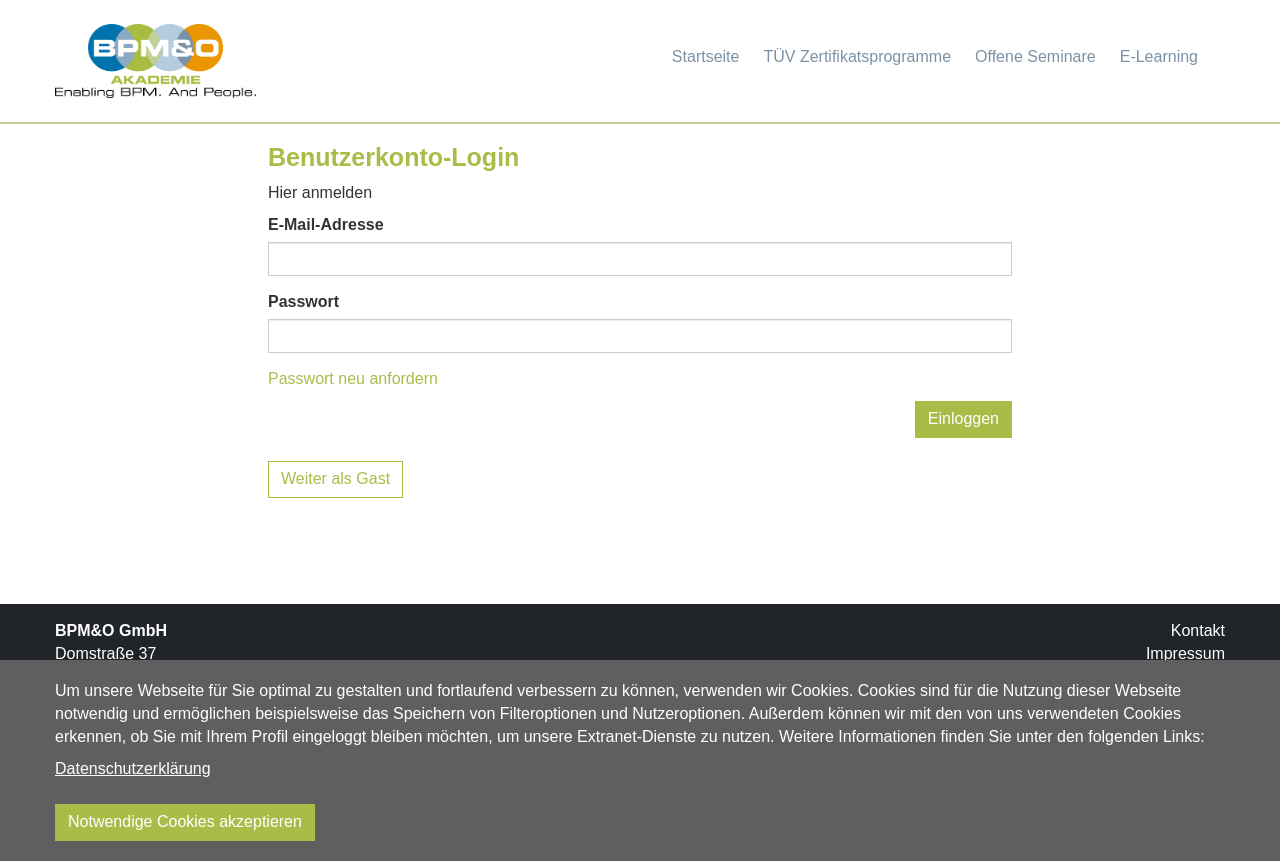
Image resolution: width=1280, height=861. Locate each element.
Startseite (706, 56)
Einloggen (963, 418)
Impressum (1185, 653)
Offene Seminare (1035, 56)
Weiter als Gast (335, 478)
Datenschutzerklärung (133, 768)
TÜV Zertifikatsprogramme (857, 56)
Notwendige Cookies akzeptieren (185, 821)
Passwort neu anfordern (353, 378)
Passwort (303, 301)
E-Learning (1159, 56)
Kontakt (1198, 630)
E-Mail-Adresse (326, 224)
